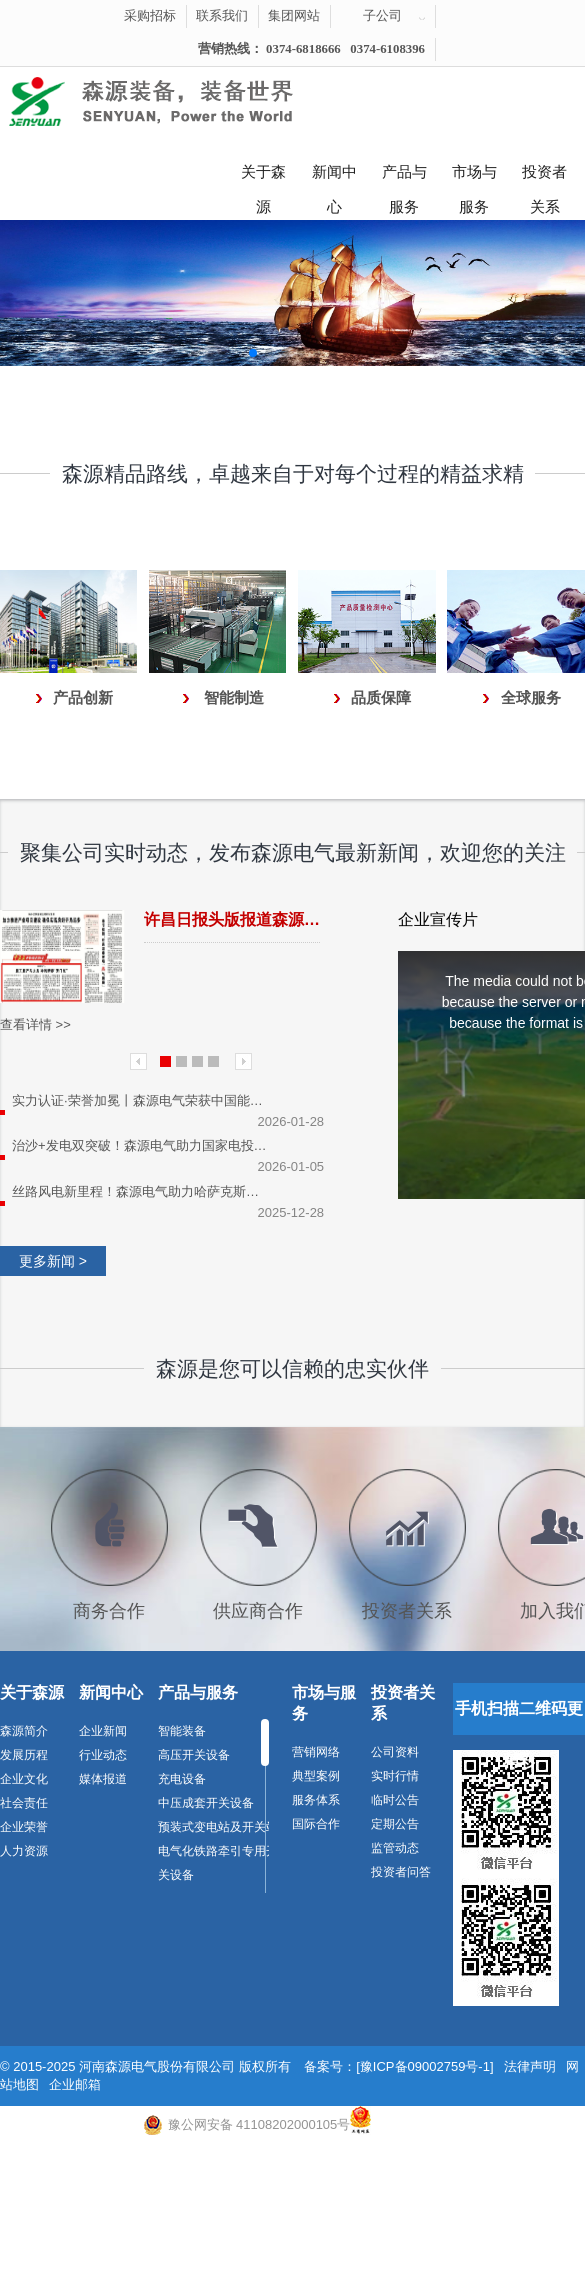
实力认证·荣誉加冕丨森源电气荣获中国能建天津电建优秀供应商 (141, 1100)
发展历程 (24, 1755)
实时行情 (395, 1776)
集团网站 (294, 16)
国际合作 (316, 1824)
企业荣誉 (24, 1827)
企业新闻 (103, 1731)
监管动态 (395, 1848)
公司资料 (395, 1752)
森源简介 (24, 1731)
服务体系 (316, 1800)
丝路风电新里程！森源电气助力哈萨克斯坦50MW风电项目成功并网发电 (141, 1191)
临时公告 (395, 1800)
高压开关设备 (194, 1755)
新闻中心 (334, 177)
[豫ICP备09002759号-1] (424, 2066)
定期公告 (395, 1824)
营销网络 (316, 1752)
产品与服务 (404, 177)
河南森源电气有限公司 (175, 102)
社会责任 (24, 1803)
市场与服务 (474, 177)
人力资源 (24, 1851)
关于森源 (263, 177)
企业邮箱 (75, 2084)
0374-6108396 (387, 49)
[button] (253, 353)
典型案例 (316, 1776)
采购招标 (150, 16)
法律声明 (530, 2066)
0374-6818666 (303, 49)
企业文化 (24, 1779)
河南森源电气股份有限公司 (157, 2066)
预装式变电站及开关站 (218, 1827)
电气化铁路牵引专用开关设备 (218, 1863)
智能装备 (182, 1731)
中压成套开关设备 (206, 1803)
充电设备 (182, 1779)
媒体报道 (103, 1779)
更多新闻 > (53, 1261)
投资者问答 (401, 1872)
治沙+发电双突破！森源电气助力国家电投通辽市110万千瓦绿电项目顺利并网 (141, 1145)
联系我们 (222, 16)
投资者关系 (544, 177)
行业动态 (103, 1755)
